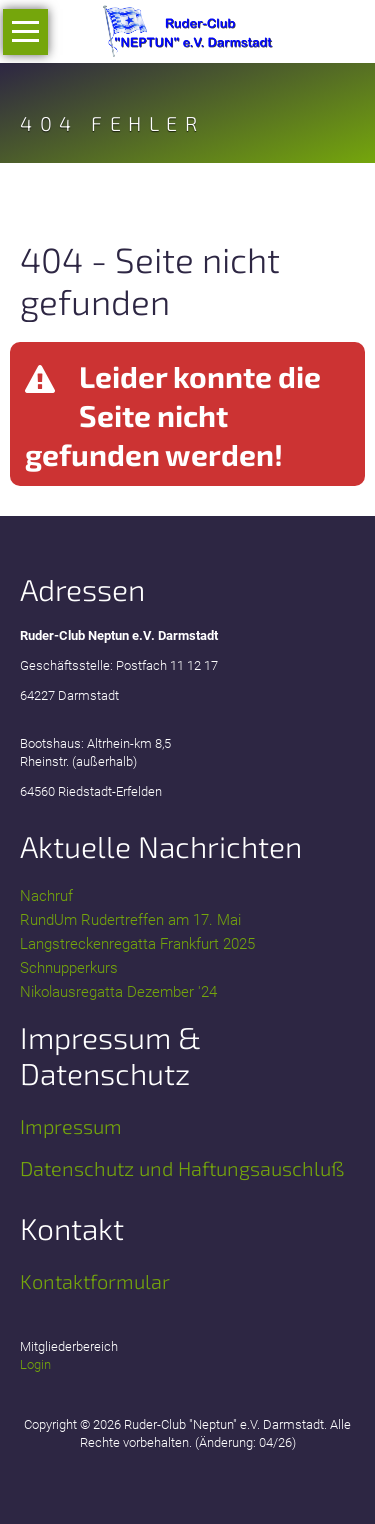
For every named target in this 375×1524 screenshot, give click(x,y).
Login (35, 1364)
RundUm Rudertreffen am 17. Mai (130, 920)
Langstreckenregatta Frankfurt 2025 (137, 944)
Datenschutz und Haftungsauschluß (182, 1168)
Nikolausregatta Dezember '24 (118, 992)
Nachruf (46, 896)
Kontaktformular (95, 1281)
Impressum (71, 1126)
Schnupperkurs (69, 968)
